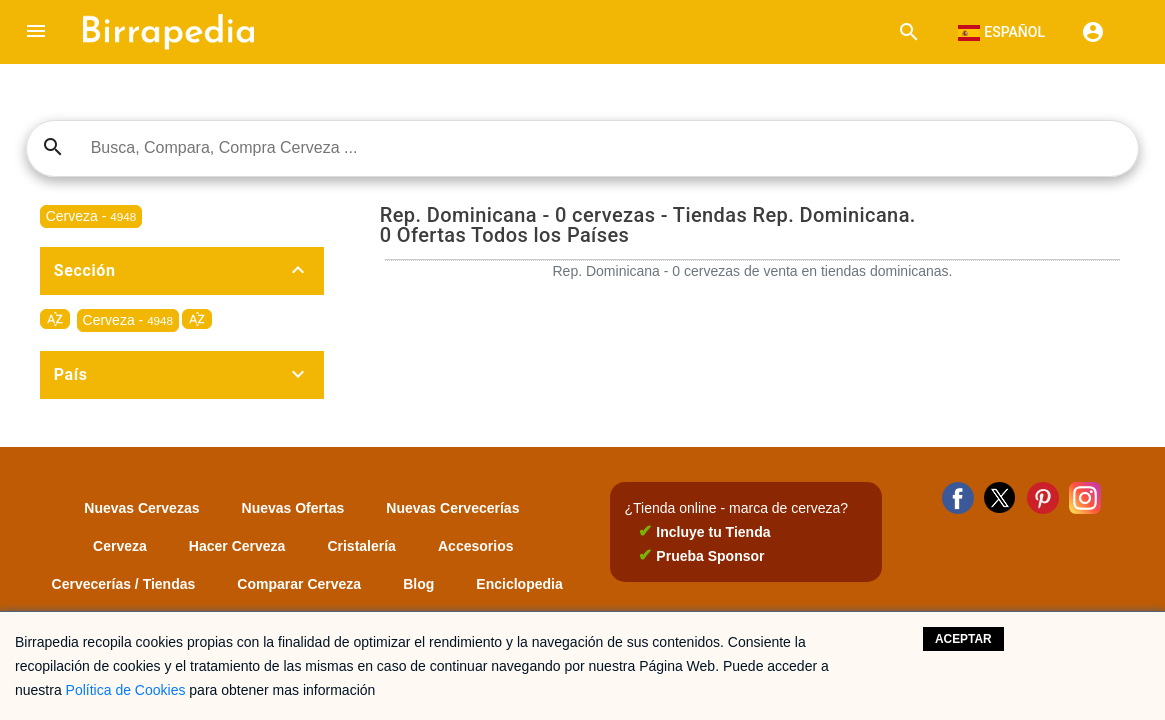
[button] (36, 32)
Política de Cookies (126, 690)
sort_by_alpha (55, 319)
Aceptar (963, 639)
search (53, 147)
